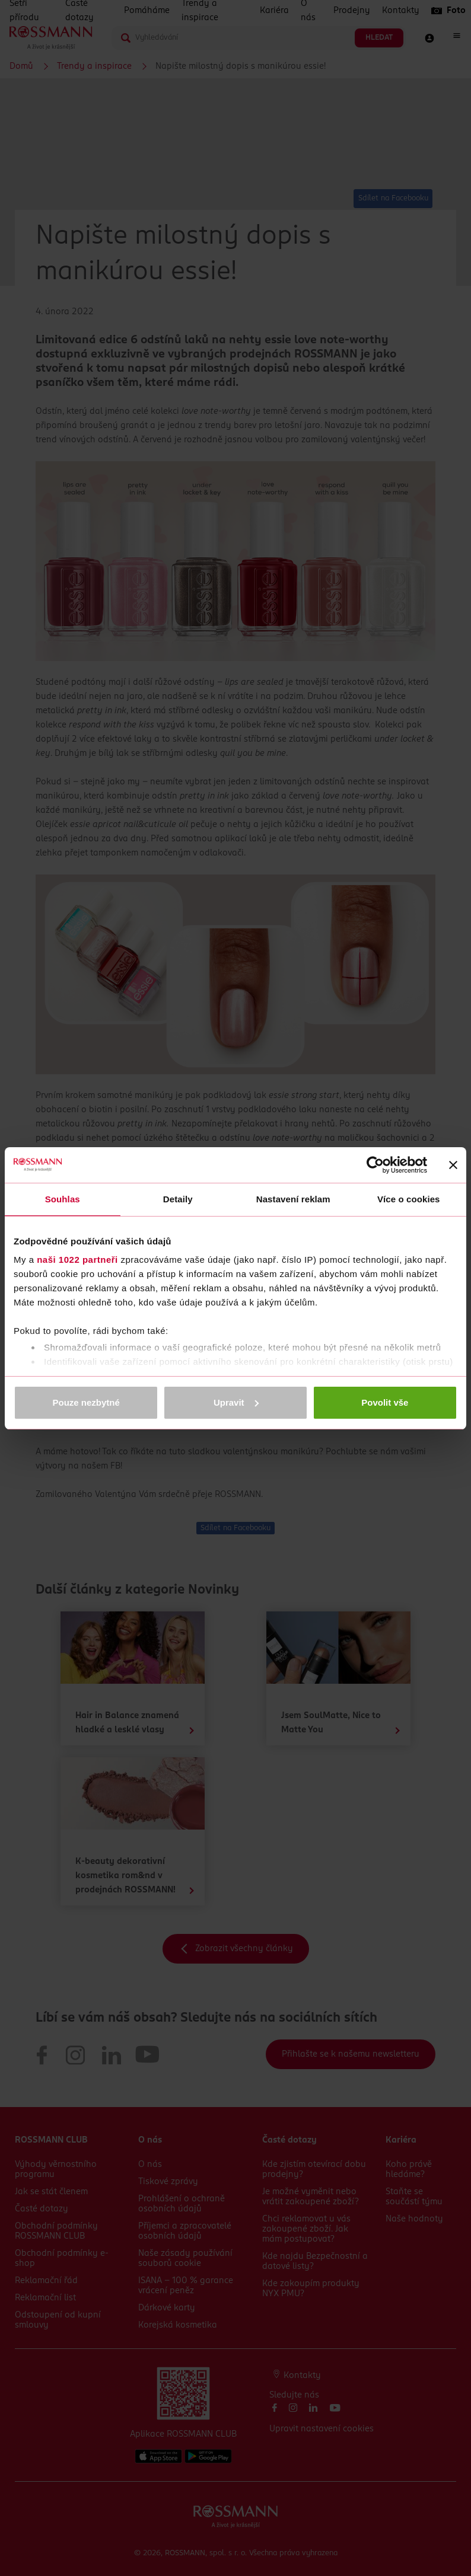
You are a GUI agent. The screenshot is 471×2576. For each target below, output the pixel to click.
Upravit (236, 1402)
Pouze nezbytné (86, 1402)
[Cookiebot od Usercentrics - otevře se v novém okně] (375, 1165)
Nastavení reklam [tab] (293, 1199)
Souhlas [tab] (62, 1199)
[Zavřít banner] (453, 1165)
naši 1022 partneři (77, 1260)
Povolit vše (384, 1402)
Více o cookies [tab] (408, 1199)
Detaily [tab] (178, 1199)
